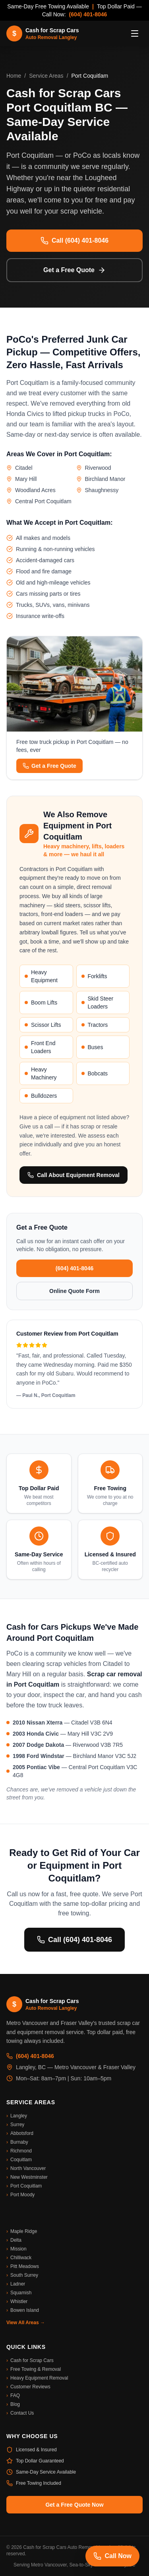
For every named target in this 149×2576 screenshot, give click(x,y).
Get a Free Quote (74, 270)
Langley (16, 2116)
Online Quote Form (74, 1291)
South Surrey (22, 2275)
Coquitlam (19, 2159)
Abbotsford (19, 2133)
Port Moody (20, 2194)
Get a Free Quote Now (74, 2504)
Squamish (18, 2293)
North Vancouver (26, 2168)
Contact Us (20, 2413)
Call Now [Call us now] (112, 2556)
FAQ (13, 2395)
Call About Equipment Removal (73, 1175)
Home (13, 76)
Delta (13, 2240)
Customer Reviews (28, 2387)
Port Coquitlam (24, 2186)
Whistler (16, 2301)
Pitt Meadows (22, 2266)
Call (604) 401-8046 (74, 241)
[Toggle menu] (135, 33)
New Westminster (27, 2177)
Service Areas (46, 76)
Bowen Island (22, 2310)
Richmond (19, 2151)
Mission (16, 2249)
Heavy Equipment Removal (37, 2378)
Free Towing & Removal (33, 2369)
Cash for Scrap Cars (30, 2360)
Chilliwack (18, 2257)
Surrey (15, 2124)
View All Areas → (25, 2322)
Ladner (15, 2284)
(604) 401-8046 (88, 14)
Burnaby (17, 2142)
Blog (13, 2404)
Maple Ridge (21, 2231)
